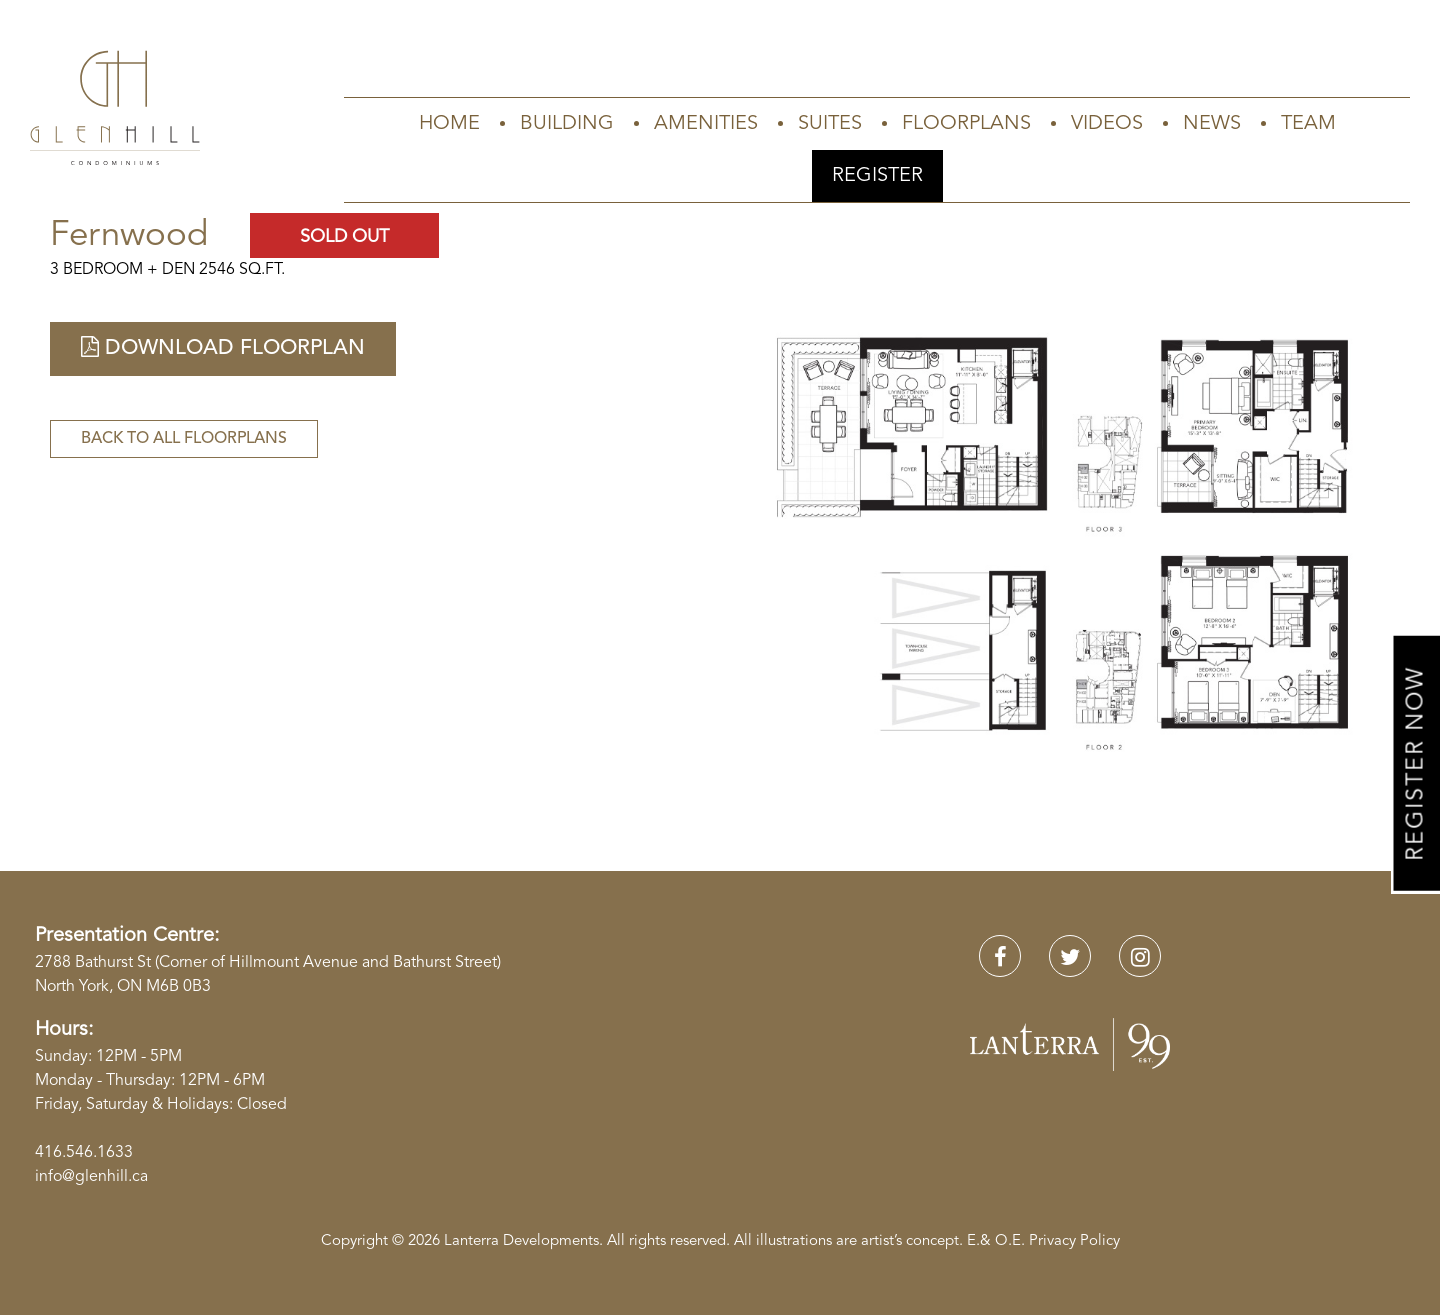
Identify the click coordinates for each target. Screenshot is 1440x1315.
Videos (1107, 124)
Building (567, 124)
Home (449, 124)
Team (1308, 124)
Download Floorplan (223, 347)
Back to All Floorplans (184, 439)
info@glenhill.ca (91, 1177)
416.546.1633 (84, 1153)
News (1212, 124)
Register (877, 176)
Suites (830, 124)
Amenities (706, 124)
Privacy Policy (1074, 1241)
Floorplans (966, 124)
